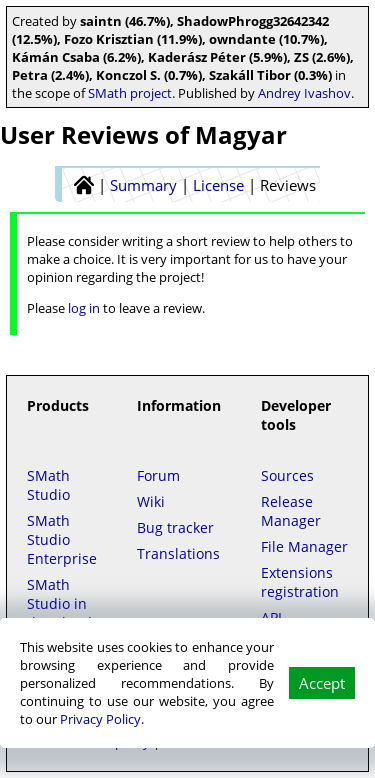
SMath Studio (48, 485)
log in (84, 308)
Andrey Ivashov (304, 93)
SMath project (130, 93)
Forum (158, 475)
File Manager (304, 546)
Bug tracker (175, 527)
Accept (322, 683)
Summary (143, 185)
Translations (178, 553)
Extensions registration (300, 582)
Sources (287, 475)
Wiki (151, 501)
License (218, 185)
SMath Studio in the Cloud (59, 603)
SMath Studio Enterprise (62, 539)
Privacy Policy (100, 719)
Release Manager (291, 511)
